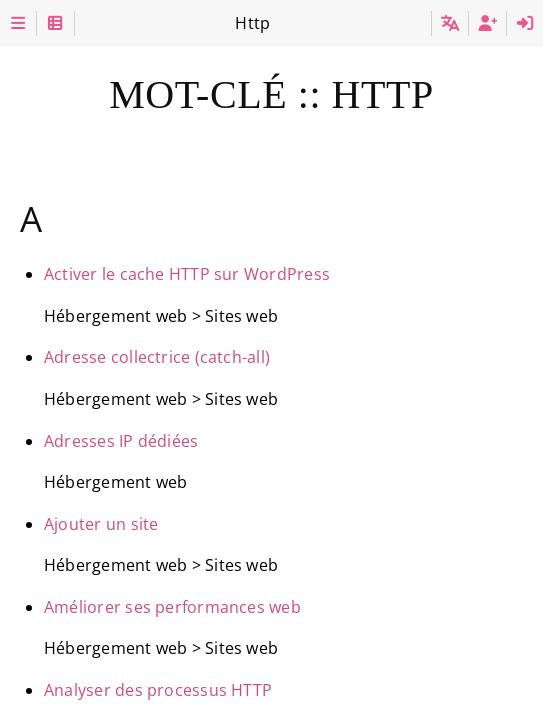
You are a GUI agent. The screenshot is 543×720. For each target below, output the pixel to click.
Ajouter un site (101, 524)
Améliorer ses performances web (172, 607)
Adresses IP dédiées (121, 441)
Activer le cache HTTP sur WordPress (187, 274)
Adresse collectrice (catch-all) (157, 357)
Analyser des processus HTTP (158, 690)
